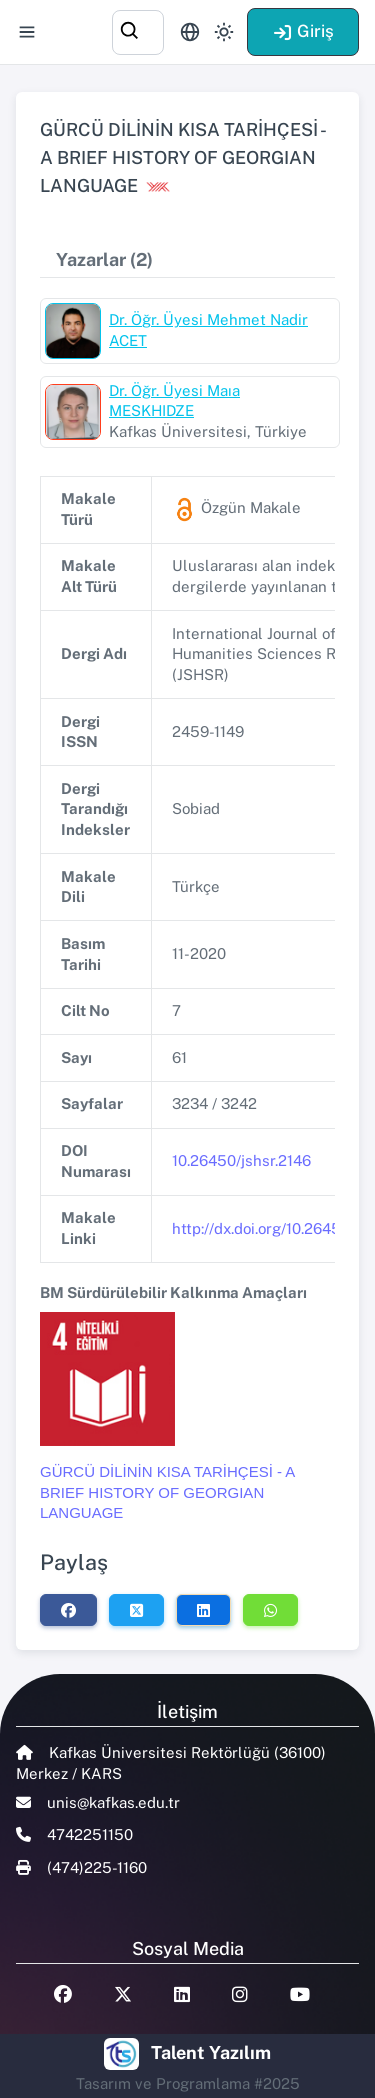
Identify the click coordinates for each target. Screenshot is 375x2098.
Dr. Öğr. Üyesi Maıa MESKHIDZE (174, 401)
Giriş (303, 31)
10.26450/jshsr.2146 (241, 1160)
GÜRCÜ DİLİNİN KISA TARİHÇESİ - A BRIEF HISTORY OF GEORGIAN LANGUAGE (167, 1492)
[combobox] (138, 29)
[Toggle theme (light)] (224, 32)
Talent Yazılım (211, 2052)
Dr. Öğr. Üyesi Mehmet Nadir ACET (208, 330)
